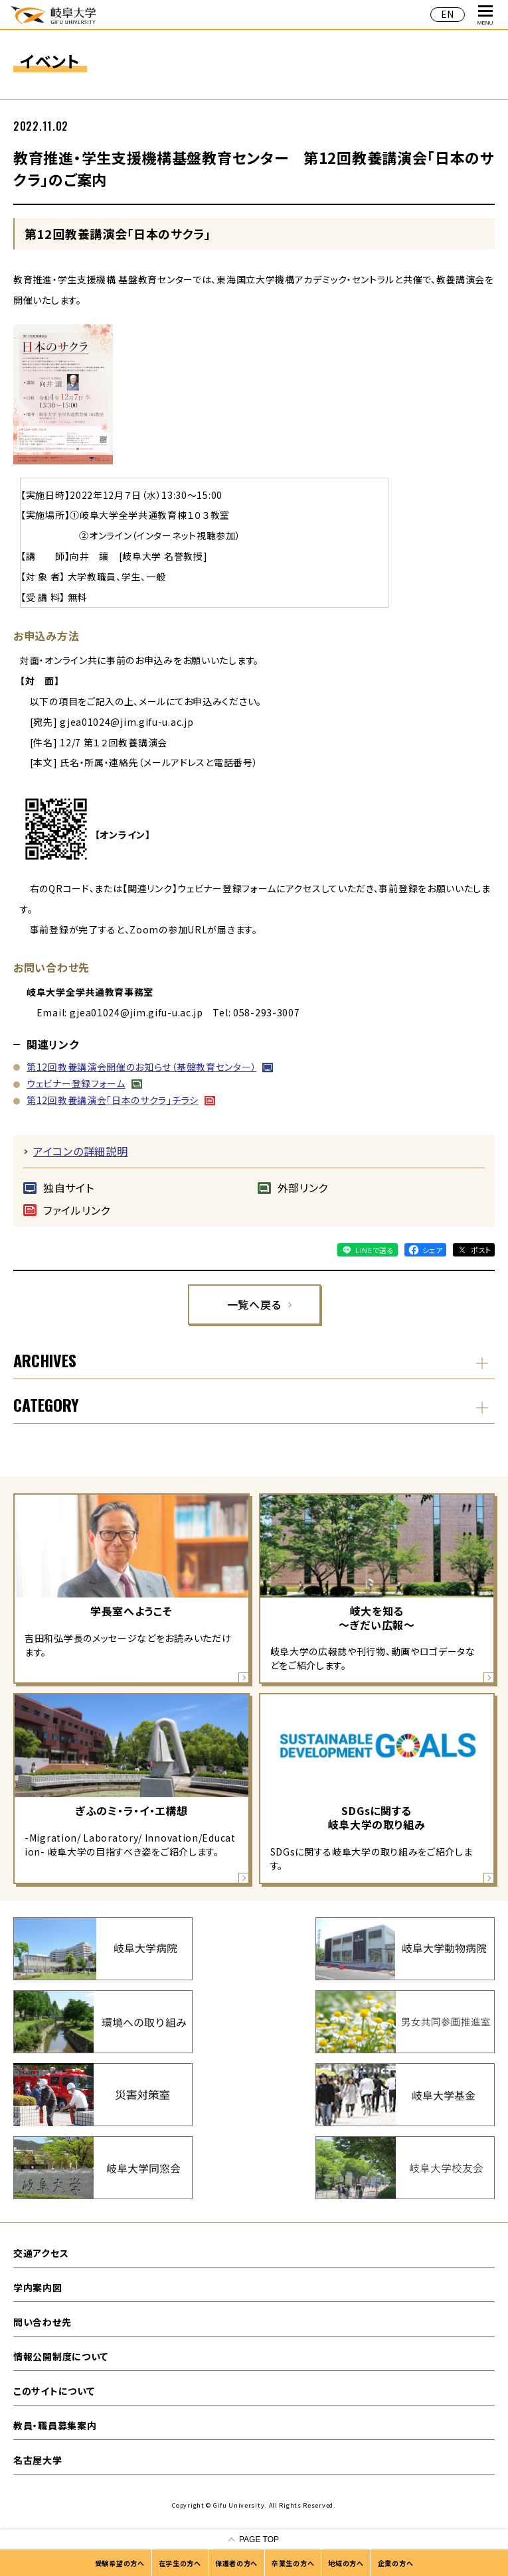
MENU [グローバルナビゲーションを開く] (485, 15)
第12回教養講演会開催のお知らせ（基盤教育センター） (141, 1066)
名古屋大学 (37, 2460)
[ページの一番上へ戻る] (254, 2539)
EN (447, 14)
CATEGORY (46, 1404)
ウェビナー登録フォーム (76, 1083)
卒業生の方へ (293, 2563)
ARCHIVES (44, 1360)
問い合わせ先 (42, 2322)
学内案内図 (37, 2287)
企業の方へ (396, 2563)
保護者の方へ (236, 2563)
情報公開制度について (60, 2356)
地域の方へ (346, 2563)
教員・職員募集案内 (54, 2425)
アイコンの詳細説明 (80, 1151)
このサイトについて (53, 2391)
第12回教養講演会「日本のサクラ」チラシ (113, 1100)
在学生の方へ (180, 2563)
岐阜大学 (53, 14)
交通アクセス (40, 2253)
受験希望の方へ (120, 2563)
